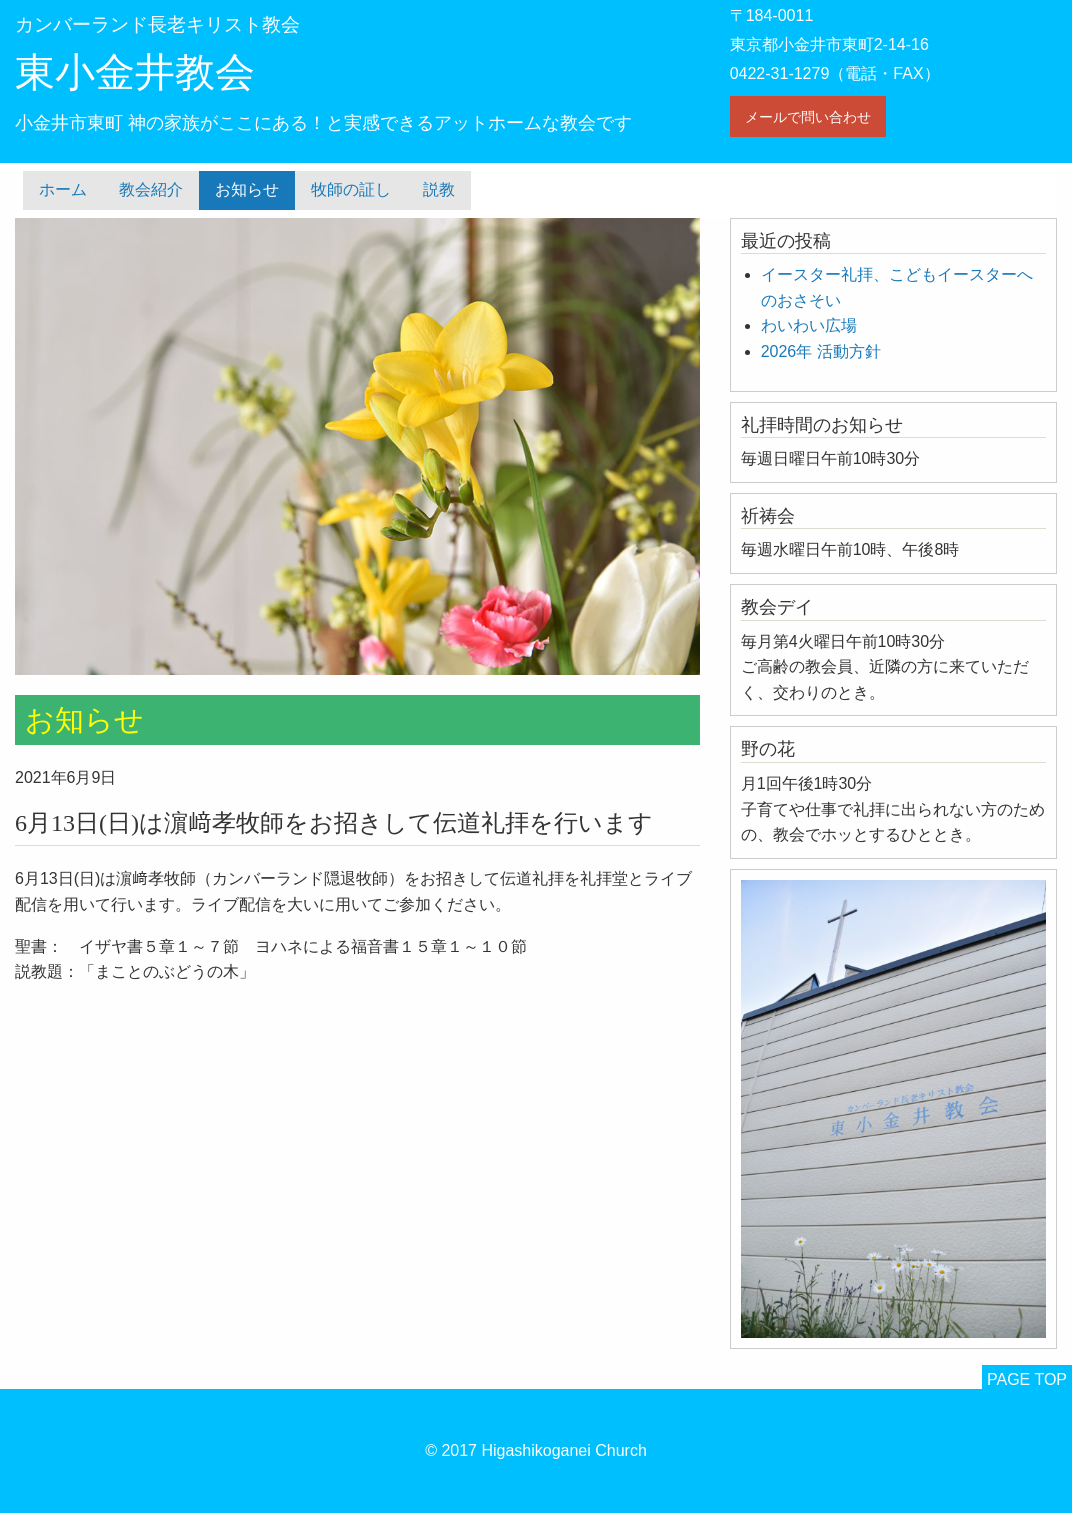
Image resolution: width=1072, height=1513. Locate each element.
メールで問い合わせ (808, 117)
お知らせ (247, 189)
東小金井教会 (135, 72)
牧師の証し (351, 189)
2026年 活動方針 (821, 351)
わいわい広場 (809, 325)
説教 (439, 189)
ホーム (63, 189)
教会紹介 (151, 189)
